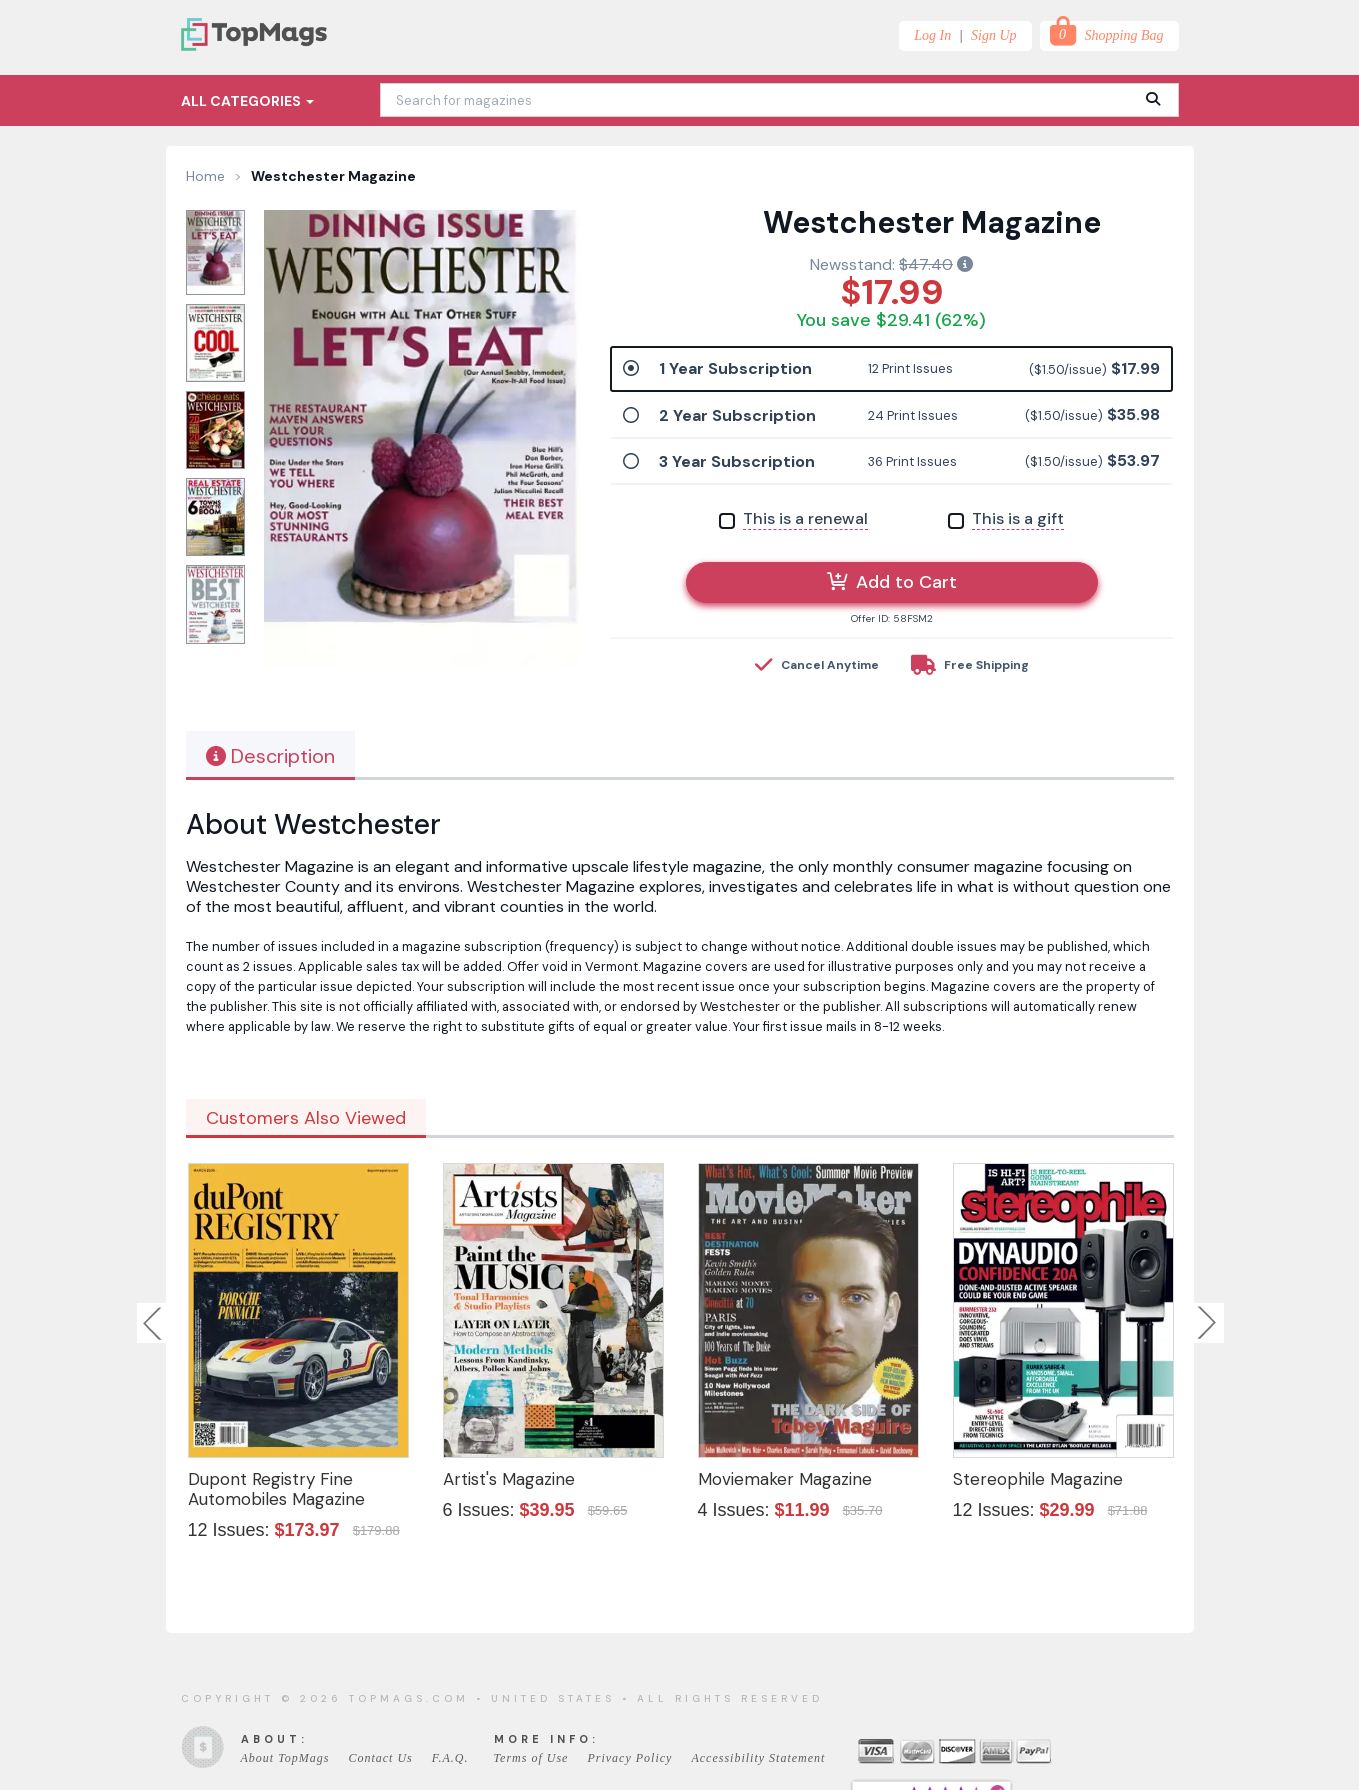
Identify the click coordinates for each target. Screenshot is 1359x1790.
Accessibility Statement (758, 1758)
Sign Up (994, 35)
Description (270, 756)
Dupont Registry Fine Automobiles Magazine (276, 1489)
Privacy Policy (629, 1758)
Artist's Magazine (509, 1479)
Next (1207, 1323)
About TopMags (285, 1758)
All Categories (247, 101)
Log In (932, 35)
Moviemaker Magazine (785, 1479)
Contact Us (380, 1758)
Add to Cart (892, 582)
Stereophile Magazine (1038, 1479)
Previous (154, 1323)
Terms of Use (531, 1758)
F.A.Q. (450, 1758)
